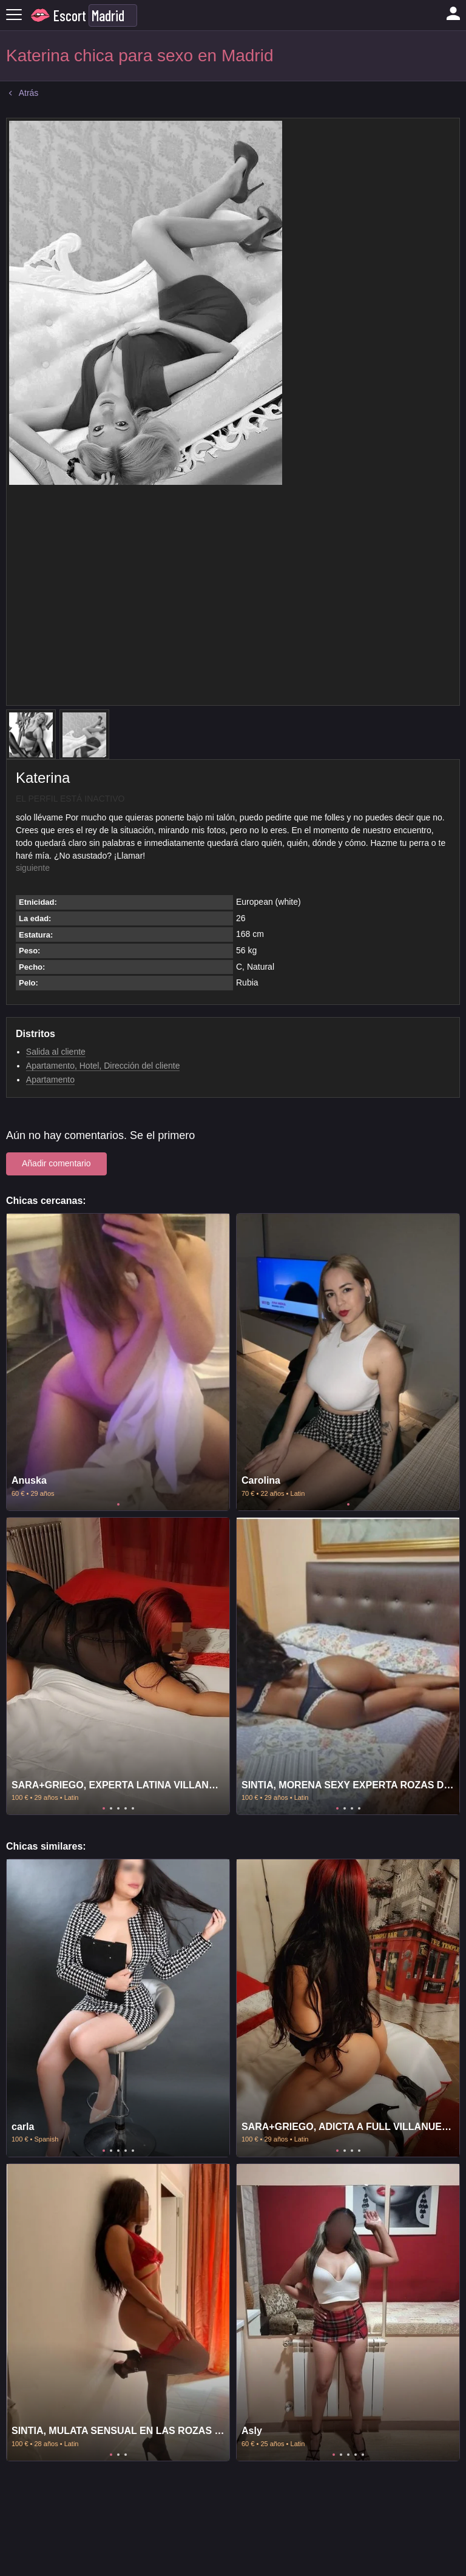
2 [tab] (111, 1808)
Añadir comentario (56, 1163)
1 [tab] (118, 1504)
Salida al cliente (56, 1051)
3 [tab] (118, 1808)
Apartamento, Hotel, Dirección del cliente (103, 1065)
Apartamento (50, 1079)
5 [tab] (133, 1808)
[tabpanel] (118, 1362)
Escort (69, 15)
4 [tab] (125, 1808)
